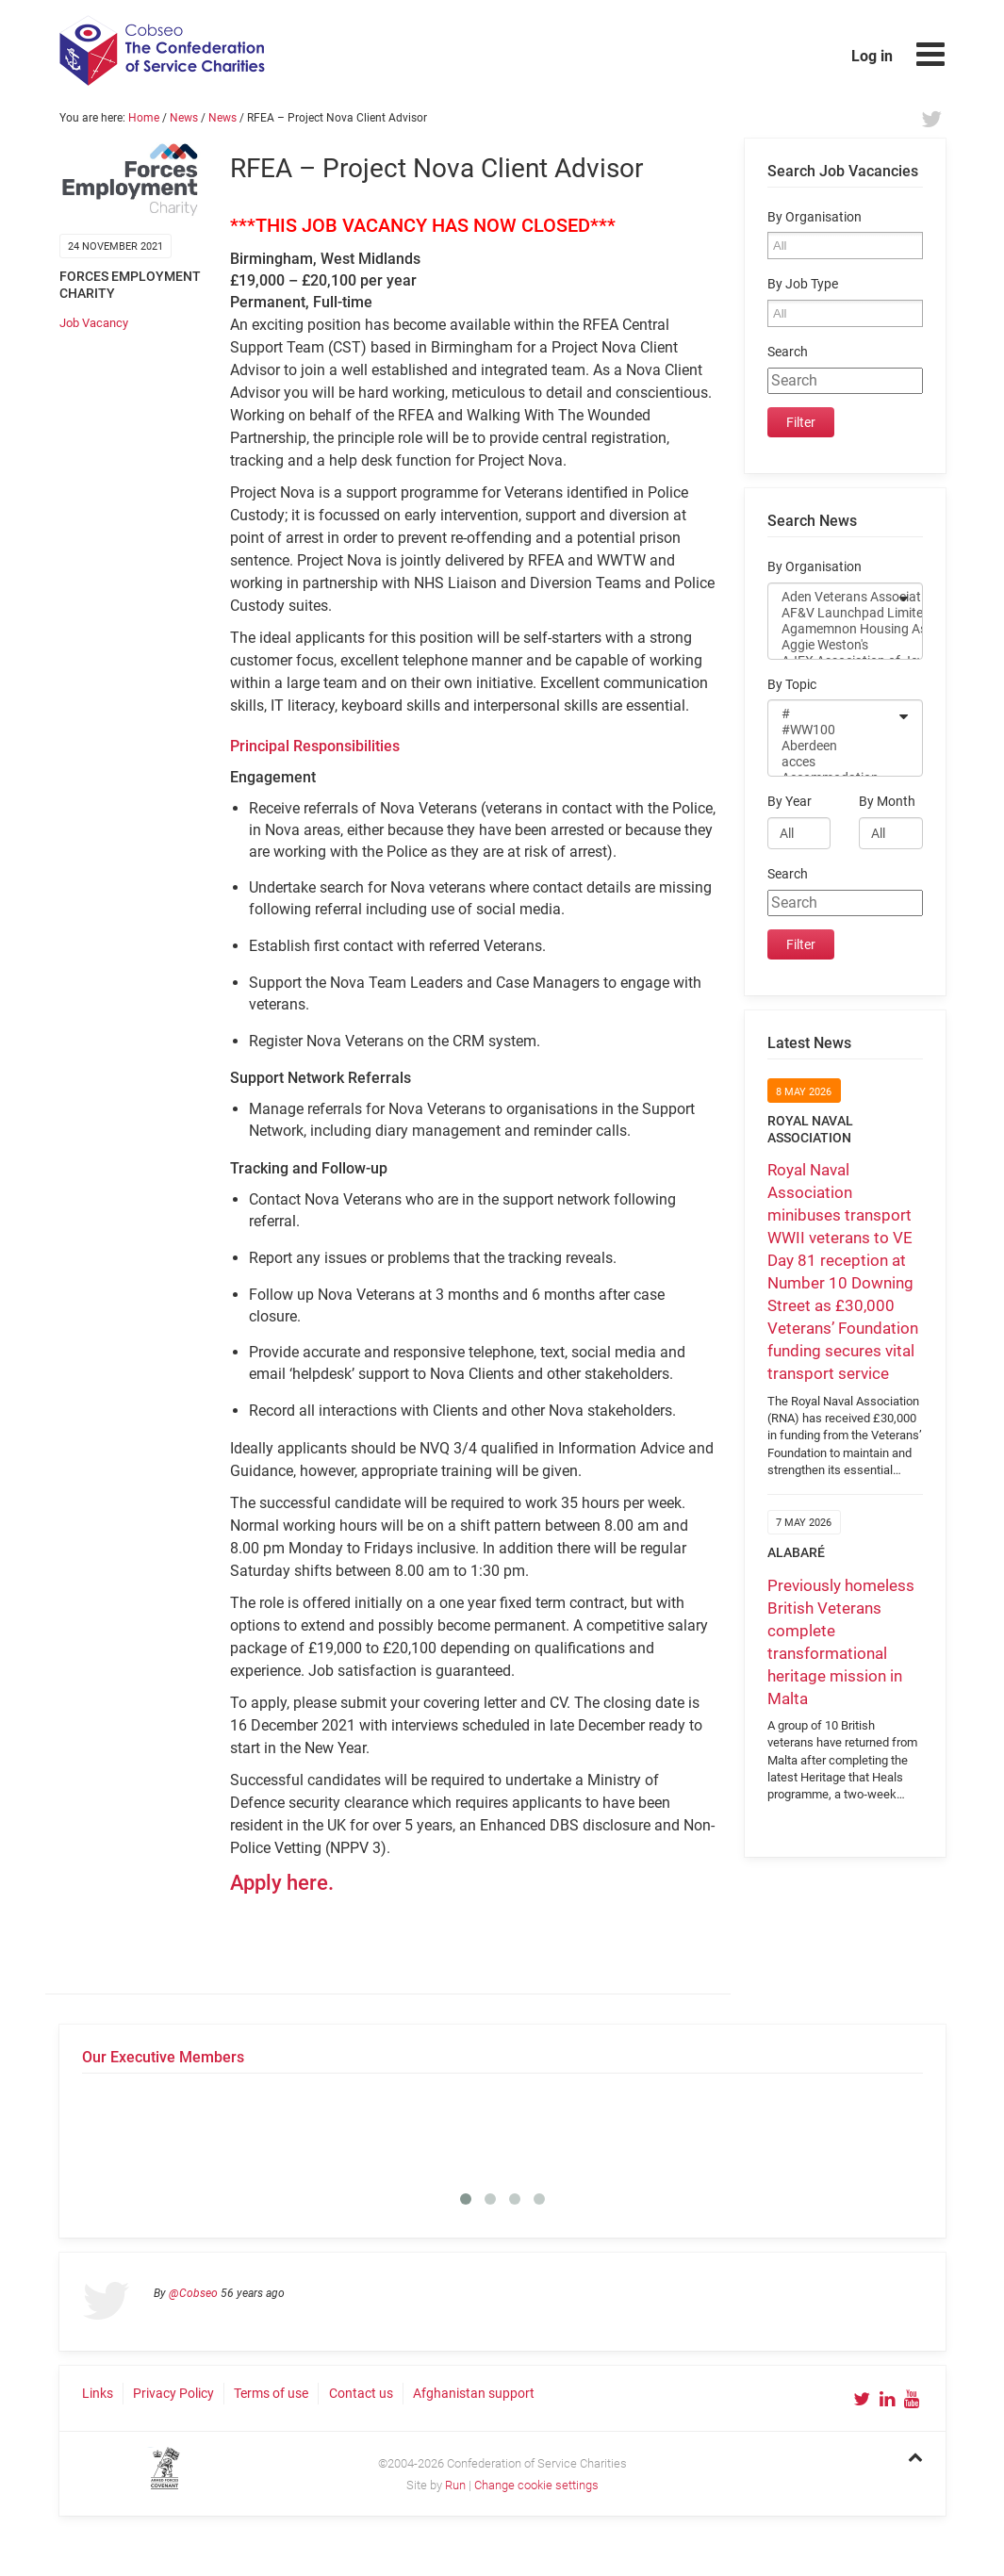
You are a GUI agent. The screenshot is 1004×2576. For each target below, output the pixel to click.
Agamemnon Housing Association (832, 629)
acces (832, 762)
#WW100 (832, 730)
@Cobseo (193, 2293)
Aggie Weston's (832, 645)
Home (143, 117)
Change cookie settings (536, 2485)
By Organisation (814, 217)
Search (787, 352)
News (184, 117)
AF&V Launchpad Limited (832, 613)
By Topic (791, 685)
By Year (789, 802)
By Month (887, 802)
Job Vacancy (93, 323)
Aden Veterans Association (832, 597)
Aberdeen (832, 746)
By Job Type (802, 284)
